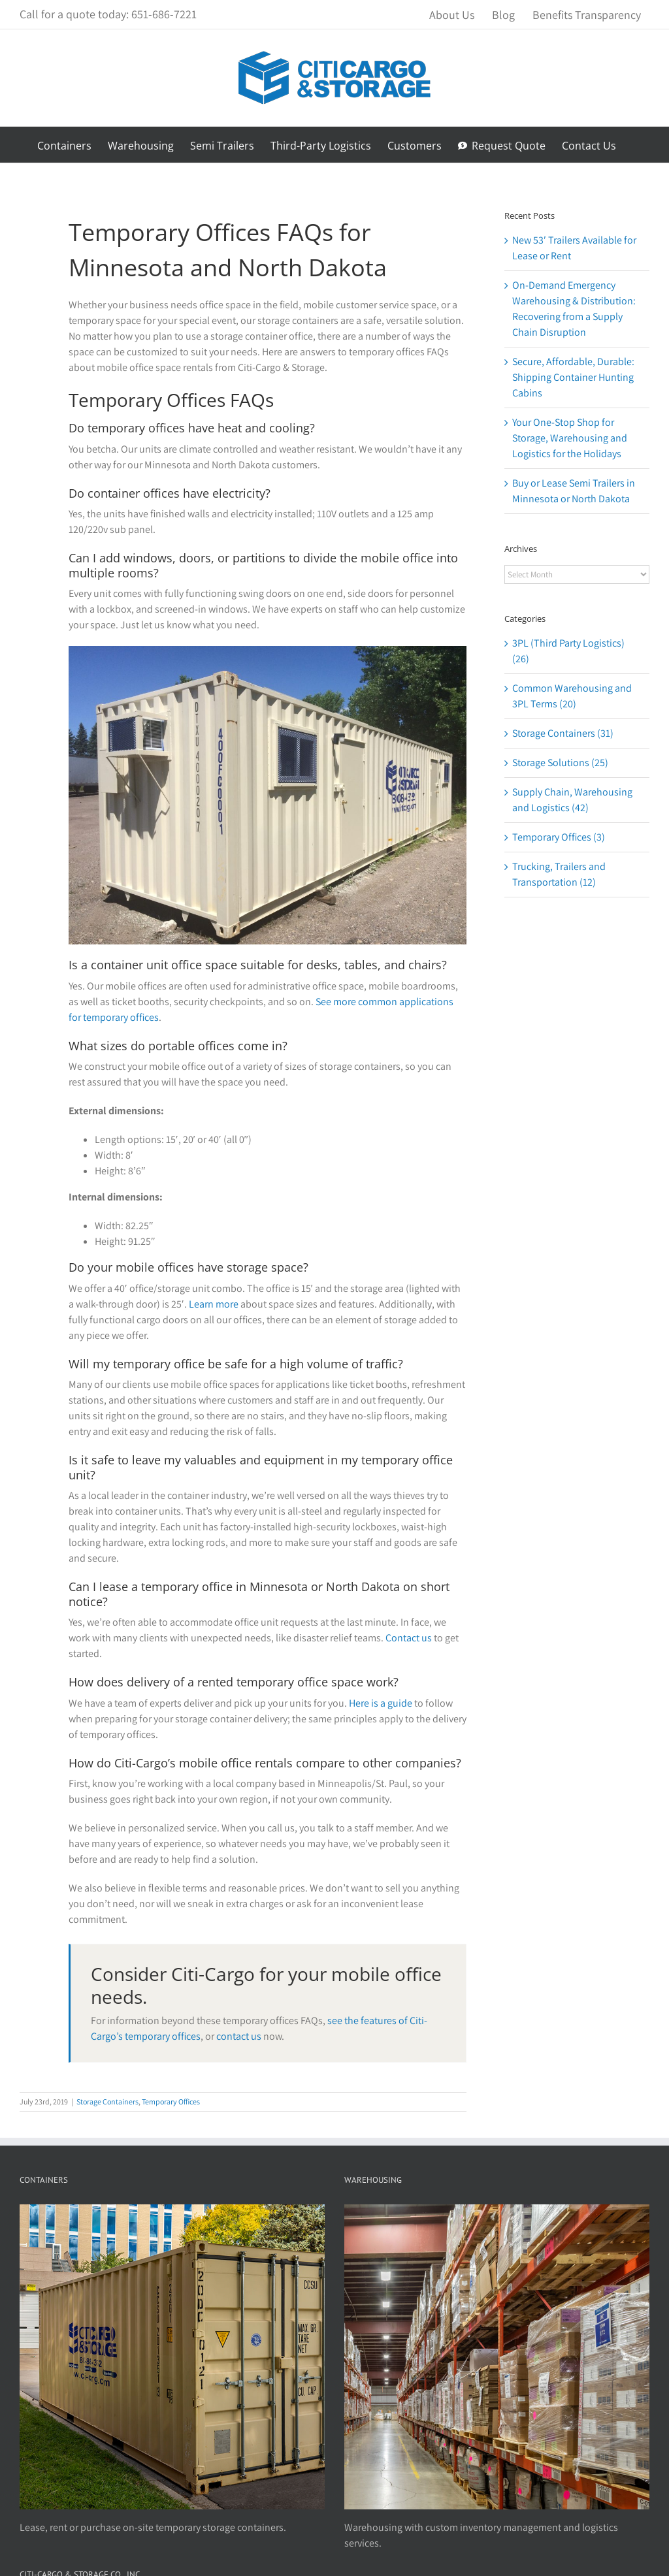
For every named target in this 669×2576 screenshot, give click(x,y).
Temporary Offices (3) (558, 837)
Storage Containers (107, 2101)
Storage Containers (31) (562, 733)
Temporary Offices (171, 2101)
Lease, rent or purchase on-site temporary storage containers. (153, 2527)
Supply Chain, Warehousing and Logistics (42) (572, 799)
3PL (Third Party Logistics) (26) (568, 651)
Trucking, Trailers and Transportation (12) (559, 874)
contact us (238, 2036)
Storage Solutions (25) (560, 762)
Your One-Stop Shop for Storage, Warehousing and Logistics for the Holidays (569, 437)
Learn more (213, 1304)
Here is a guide (380, 1703)
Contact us (408, 1638)
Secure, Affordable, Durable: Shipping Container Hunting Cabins (573, 377)
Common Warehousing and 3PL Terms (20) (572, 696)
